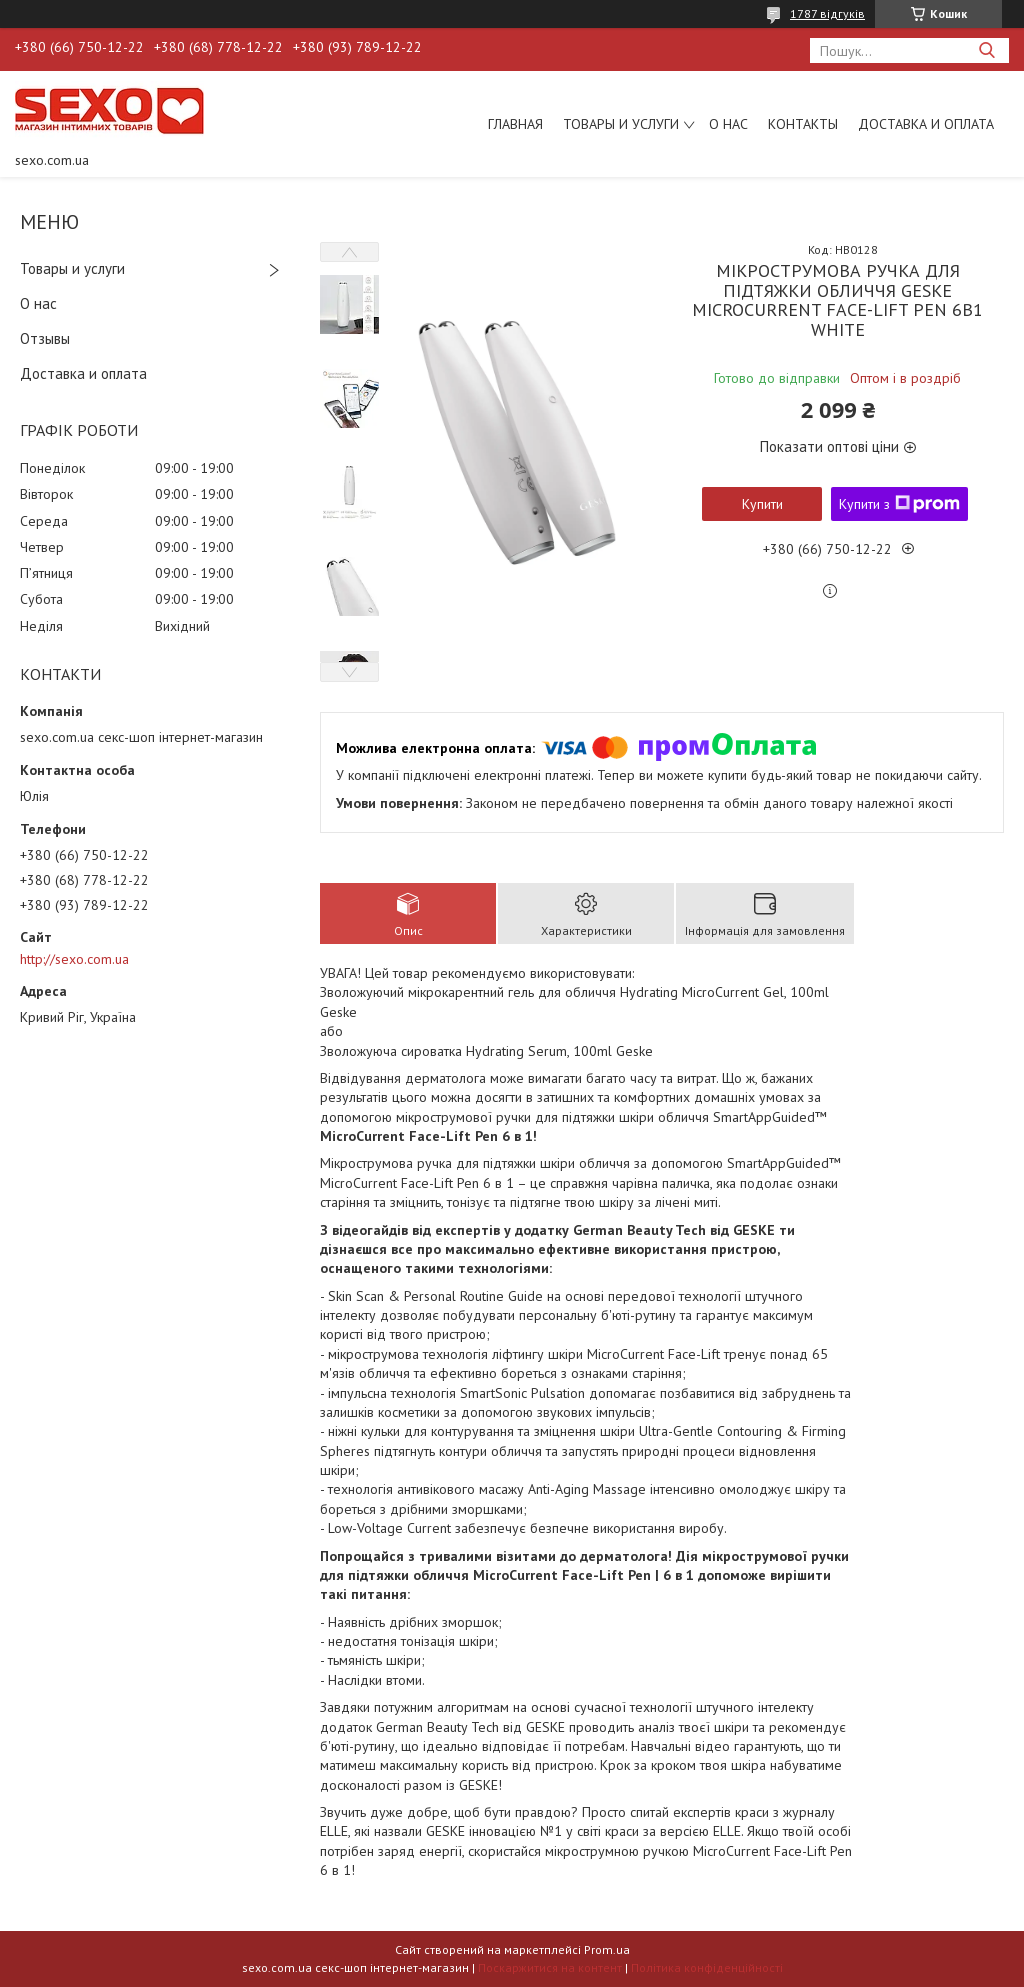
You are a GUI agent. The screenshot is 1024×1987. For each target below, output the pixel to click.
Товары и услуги (621, 124)
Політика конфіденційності (707, 1967)
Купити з (899, 504)
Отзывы (45, 338)
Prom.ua (607, 1949)
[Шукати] (986, 50)
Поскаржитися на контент (550, 1967)
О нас (728, 124)
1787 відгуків (827, 13)
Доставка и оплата (926, 124)
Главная (515, 124)
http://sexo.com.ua (74, 959)
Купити (762, 504)
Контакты (803, 124)
